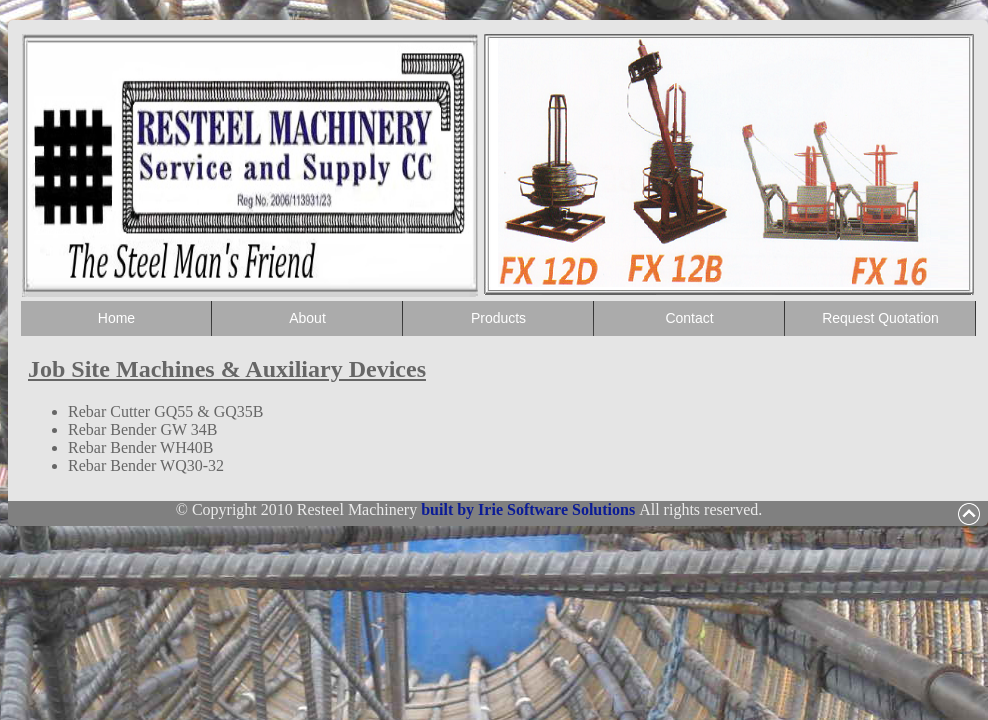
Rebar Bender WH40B (140, 447)
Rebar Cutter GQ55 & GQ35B (166, 411)
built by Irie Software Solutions (530, 509)
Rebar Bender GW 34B (142, 429)
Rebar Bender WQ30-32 (146, 465)
